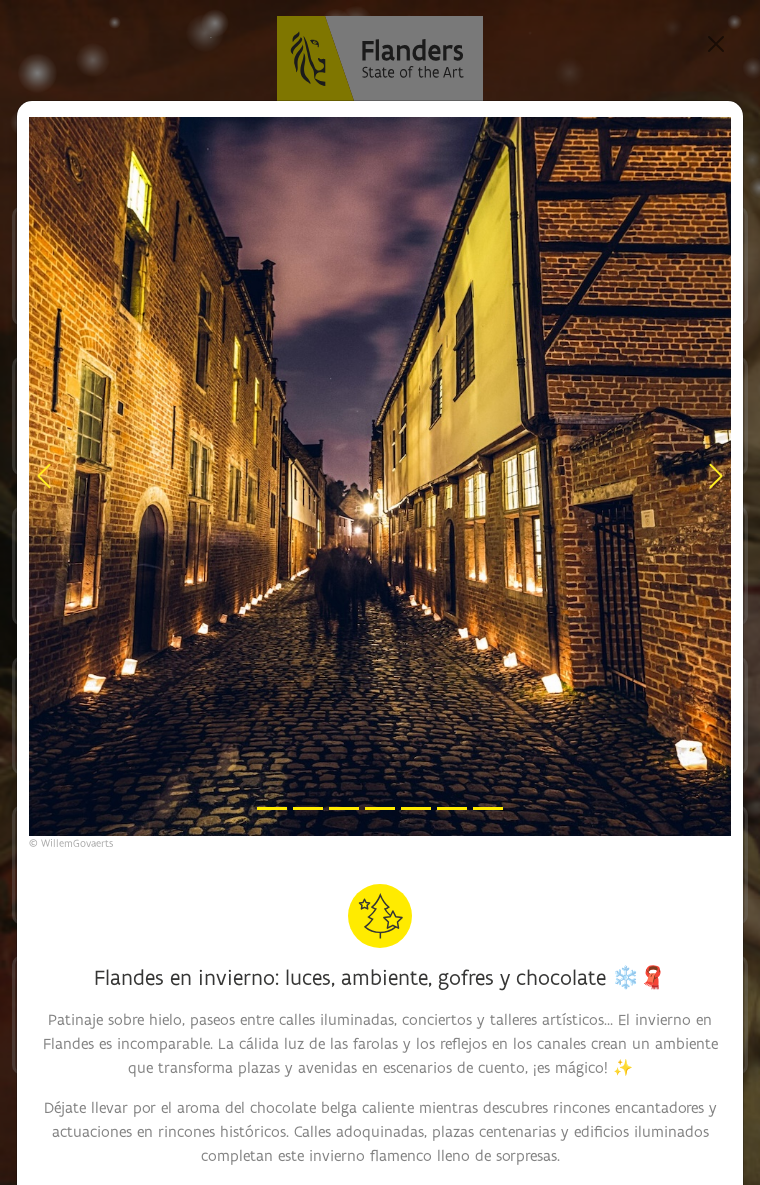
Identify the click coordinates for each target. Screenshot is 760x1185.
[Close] (716, 44)
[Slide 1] (272, 808)
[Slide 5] (416, 808)
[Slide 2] (308, 808)
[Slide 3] (344, 808)
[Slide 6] (452, 808)
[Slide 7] (488, 808)
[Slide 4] (380, 808)
